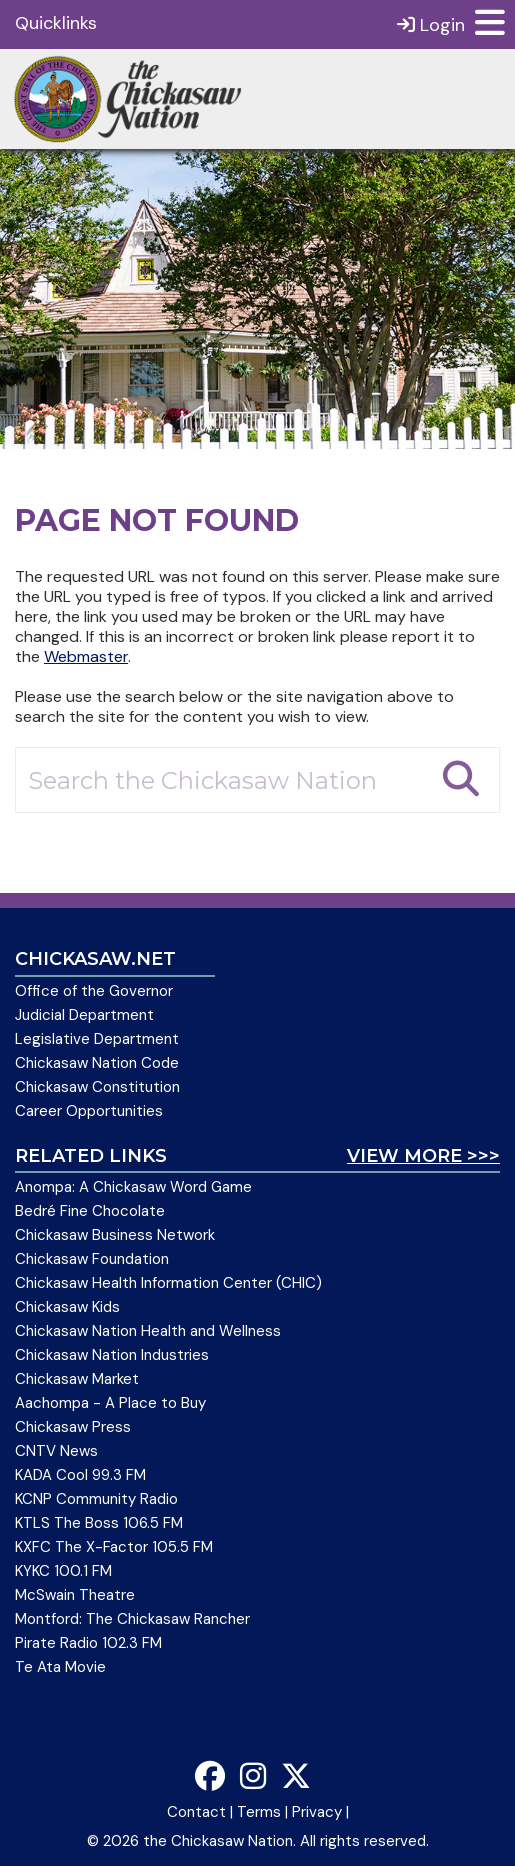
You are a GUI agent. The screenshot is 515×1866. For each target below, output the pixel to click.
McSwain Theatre (75, 1595)
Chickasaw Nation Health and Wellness (148, 1331)
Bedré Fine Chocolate (90, 1211)
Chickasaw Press (73, 1427)
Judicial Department (84, 1015)
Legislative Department (97, 1039)
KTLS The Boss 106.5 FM (99, 1523)
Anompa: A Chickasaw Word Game (133, 1187)
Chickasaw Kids (67, 1307)
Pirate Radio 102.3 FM (88, 1643)
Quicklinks (56, 23)
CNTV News (56, 1451)
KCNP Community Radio (96, 1499)
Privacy (317, 1812)
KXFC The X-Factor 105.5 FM (114, 1547)
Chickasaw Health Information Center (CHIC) (168, 1283)
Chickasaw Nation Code (97, 1063)
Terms (259, 1812)
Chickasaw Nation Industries (112, 1355)
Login (431, 24)
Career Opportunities (89, 1111)
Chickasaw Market (77, 1379)
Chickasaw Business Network (115, 1235)
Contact (196, 1812)
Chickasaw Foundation (92, 1259)
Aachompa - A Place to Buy (110, 1403)
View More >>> (423, 1156)
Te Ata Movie (60, 1667)
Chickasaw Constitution (97, 1087)
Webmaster (86, 656)
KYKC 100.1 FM (63, 1571)
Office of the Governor (94, 991)
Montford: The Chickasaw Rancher (132, 1619)
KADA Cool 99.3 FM (80, 1475)
